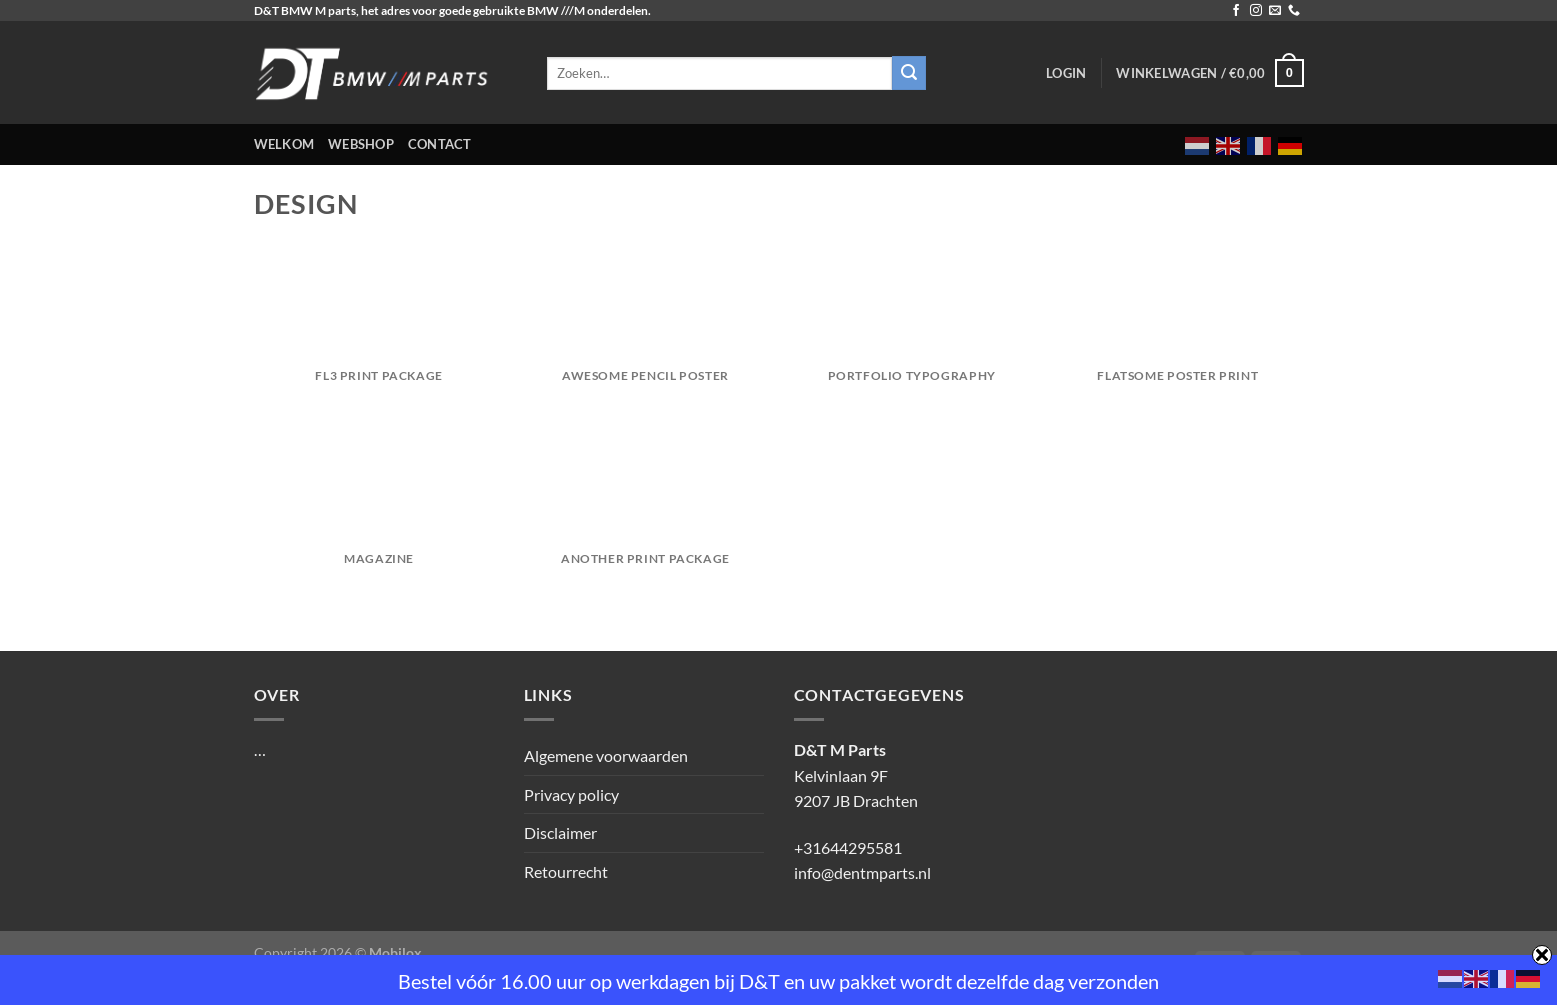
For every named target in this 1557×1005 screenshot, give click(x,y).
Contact (440, 144)
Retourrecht (566, 871)
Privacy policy (571, 794)
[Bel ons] (1294, 11)
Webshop (361, 144)
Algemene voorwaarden (606, 755)
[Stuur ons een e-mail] (1275, 11)
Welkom (284, 144)
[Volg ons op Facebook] (1236, 11)
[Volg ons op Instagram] (1256, 11)
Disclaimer (560, 832)
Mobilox (395, 952)
